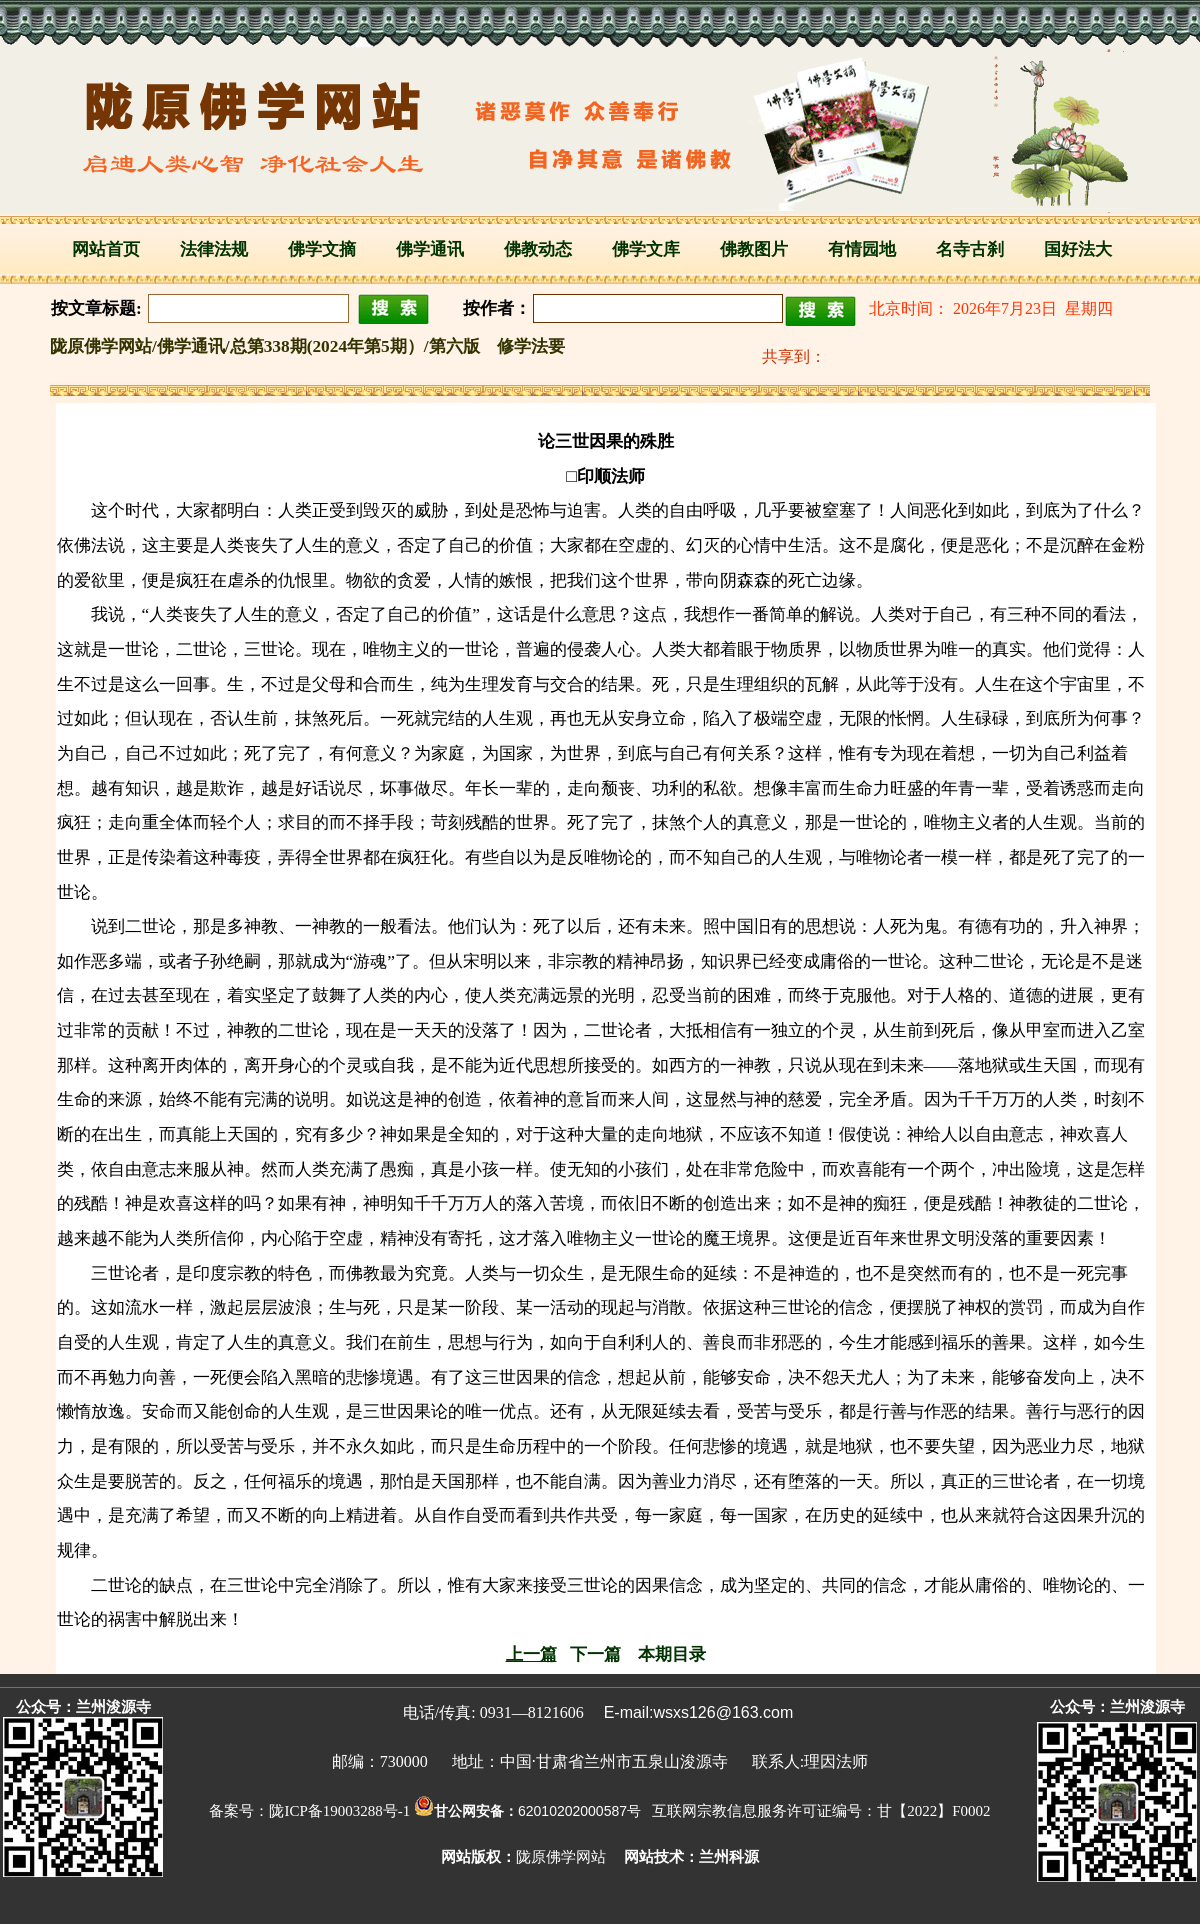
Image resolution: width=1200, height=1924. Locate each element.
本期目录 (672, 1654)
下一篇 (595, 1654)
